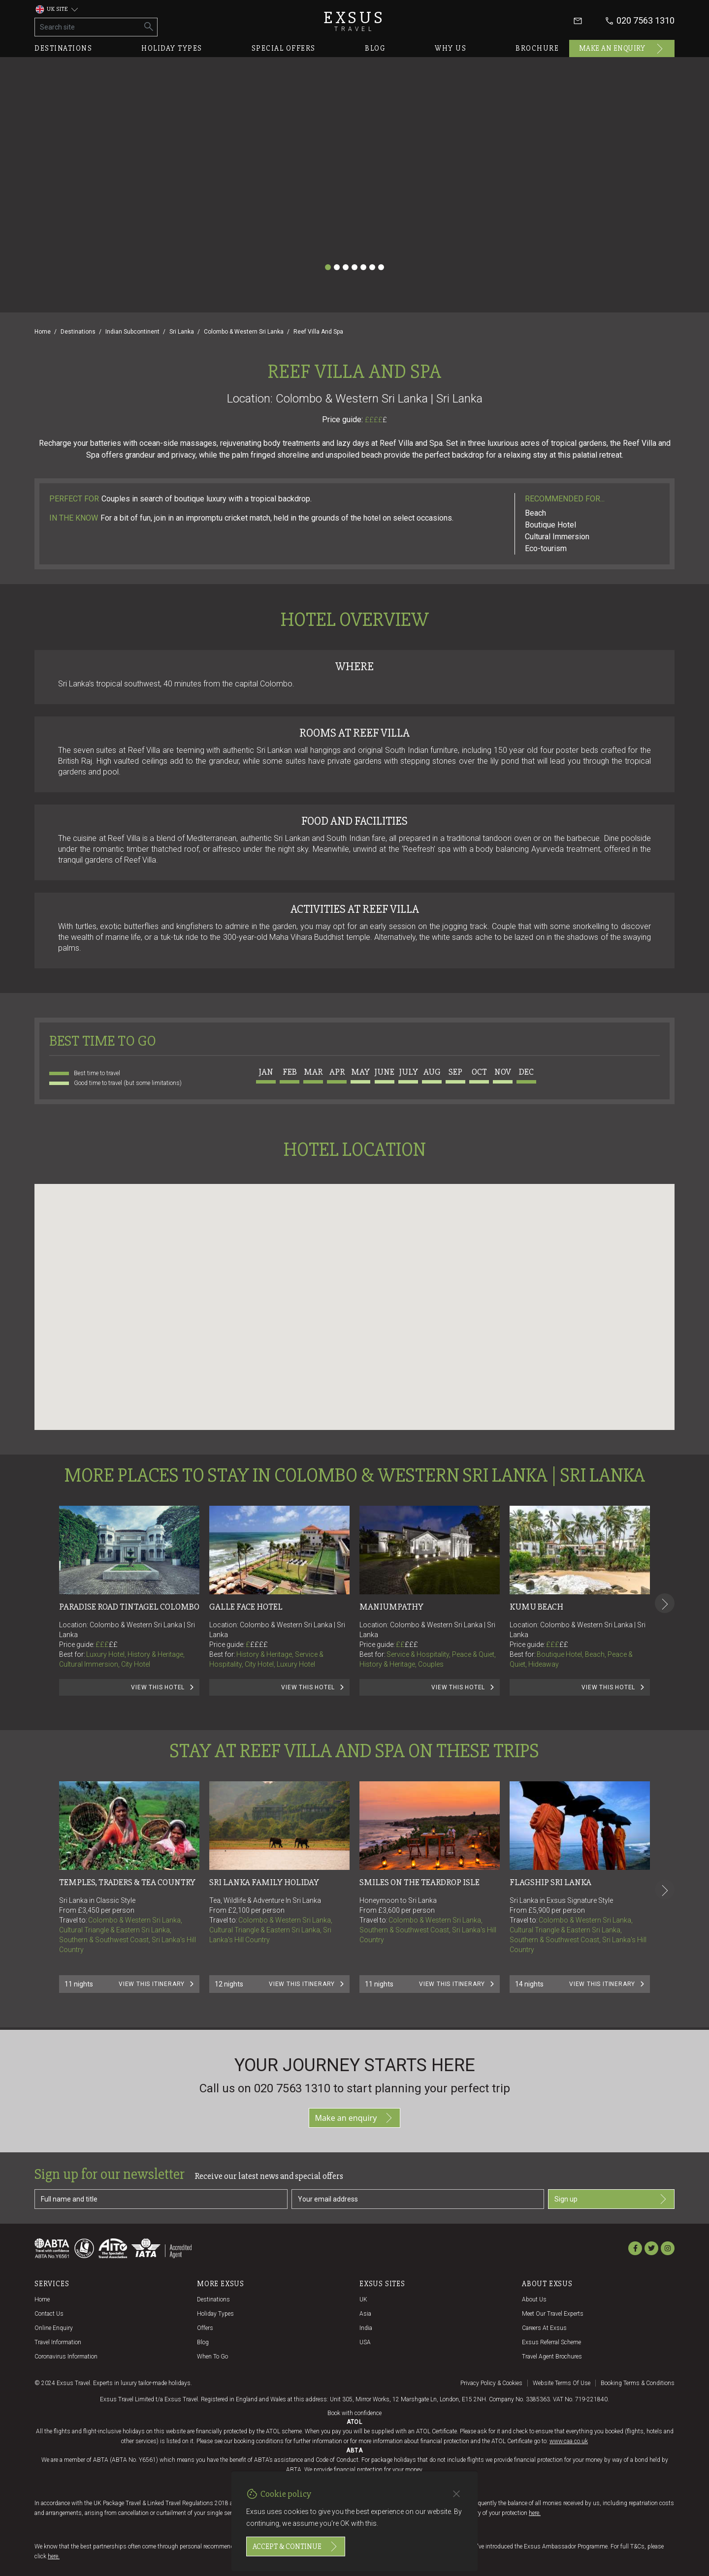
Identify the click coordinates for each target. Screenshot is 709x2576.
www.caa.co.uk (568, 2441)
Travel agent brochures (552, 2356)
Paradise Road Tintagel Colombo (129, 1606)
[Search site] (88, 27)
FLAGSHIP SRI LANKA (550, 1882)
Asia (365, 2313)
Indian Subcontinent (132, 331)
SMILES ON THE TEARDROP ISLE (419, 1882)
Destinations (63, 48)
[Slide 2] (337, 267)
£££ (107, 1644)
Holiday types (171, 48)
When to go (212, 2356)
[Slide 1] (328, 267)
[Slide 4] (354, 267)
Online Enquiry (53, 2328)
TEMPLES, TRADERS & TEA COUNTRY (127, 1882)
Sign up (611, 2199)
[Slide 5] (363, 267)
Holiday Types (215, 2313)
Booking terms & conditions (638, 2383)
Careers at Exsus (544, 2328)
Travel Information (57, 2342)
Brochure (537, 48)
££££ (376, 420)
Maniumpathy (391, 1606)
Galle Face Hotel (246, 1606)
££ (113, 1644)
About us (534, 2299)
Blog (375, 48)
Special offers (284, 48)
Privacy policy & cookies (491, 2383)
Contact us (49, 2313)
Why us (450, 48)
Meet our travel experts (552, 2313)
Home (42, 331)
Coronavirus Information (65, 2356)
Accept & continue (296, 2546)
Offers (205, 2328)
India (365, 2328)
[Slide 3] (346, 267)
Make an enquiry (622, 49)
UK (363, 2299)
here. (535, 2513)
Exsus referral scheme (551, 2342)
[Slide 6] (372, 267)
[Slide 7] (381, 267)
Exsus (354, 20)
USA (365, 2342)
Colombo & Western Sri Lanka (244, 331)
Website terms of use (561, 2383)
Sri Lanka (181, 331)
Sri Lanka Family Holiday (264, 1882)
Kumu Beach (536, 1606)
